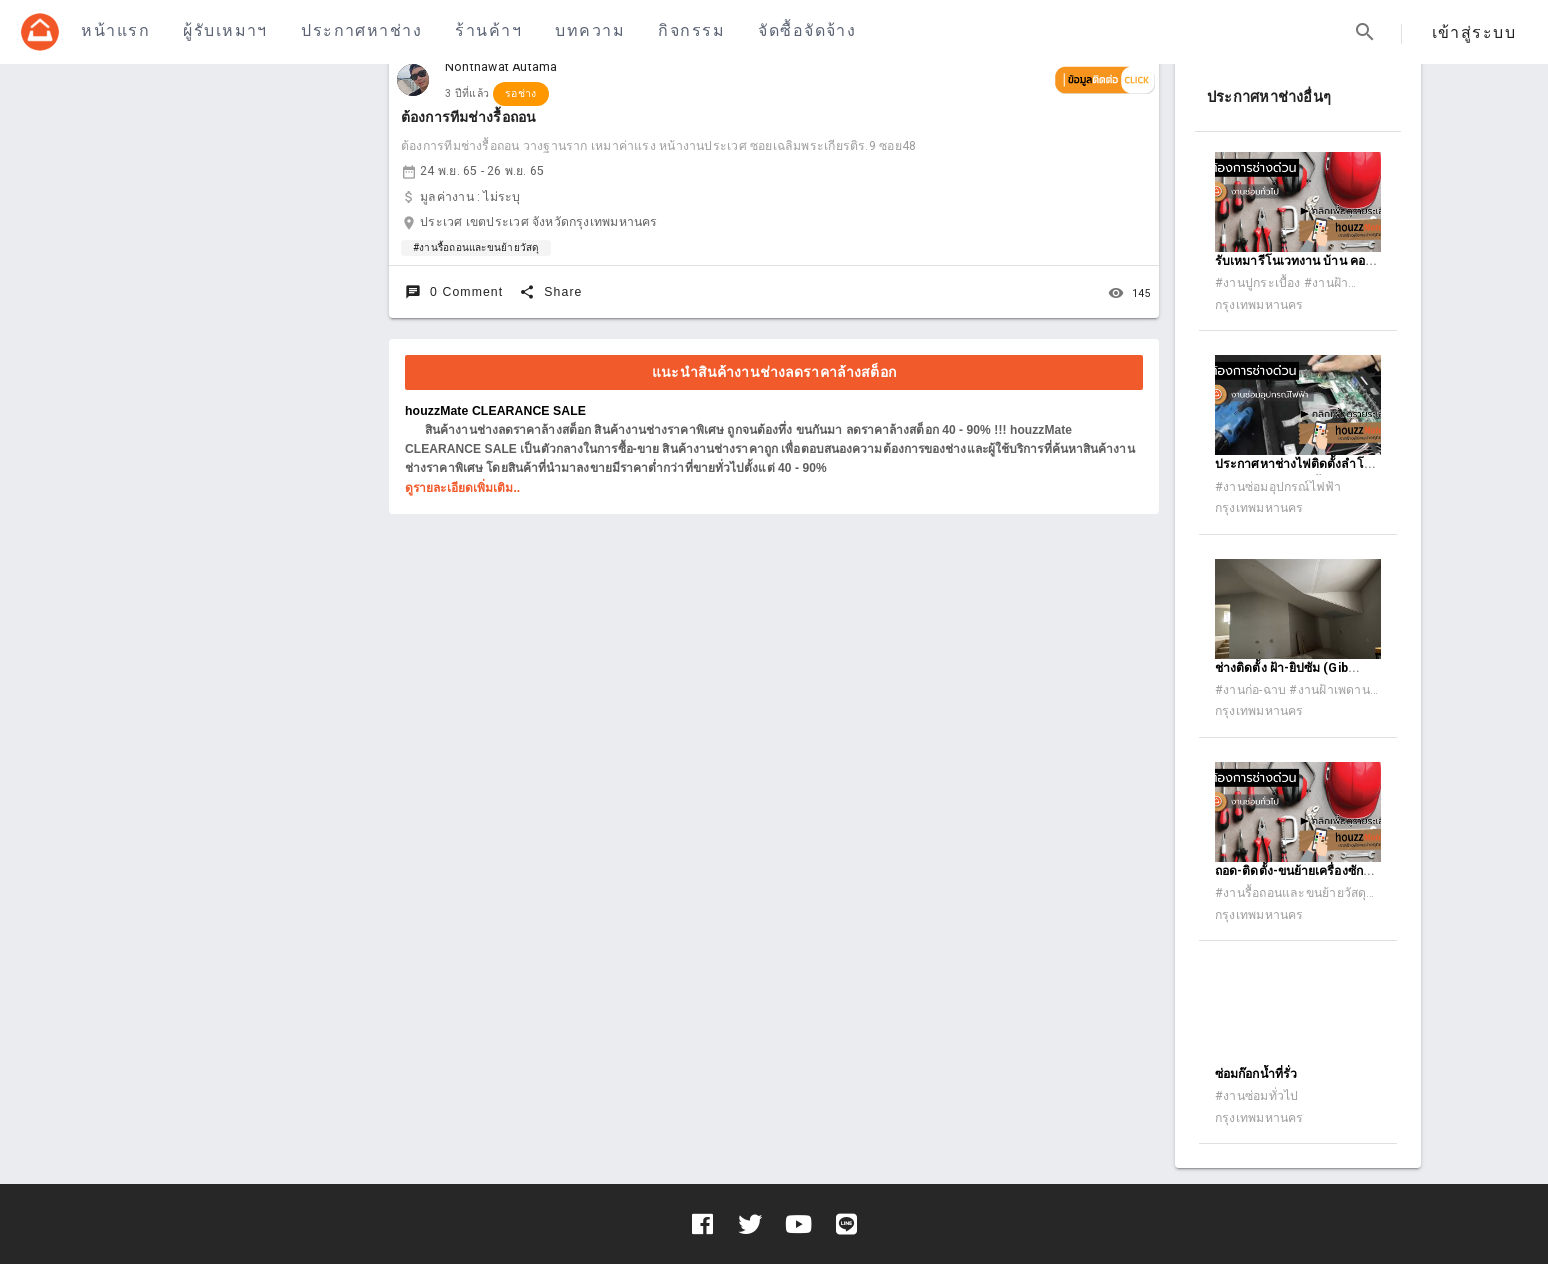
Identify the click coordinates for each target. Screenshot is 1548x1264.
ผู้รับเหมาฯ (225, 30)
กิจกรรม (691, 30)
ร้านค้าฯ (488, 30)
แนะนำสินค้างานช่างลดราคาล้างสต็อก (774, 372)
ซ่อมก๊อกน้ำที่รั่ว (1256, 1074)
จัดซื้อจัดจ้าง (807, 30)
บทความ (590, 30)
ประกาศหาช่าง (361, 30)
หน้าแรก (115, 30)
